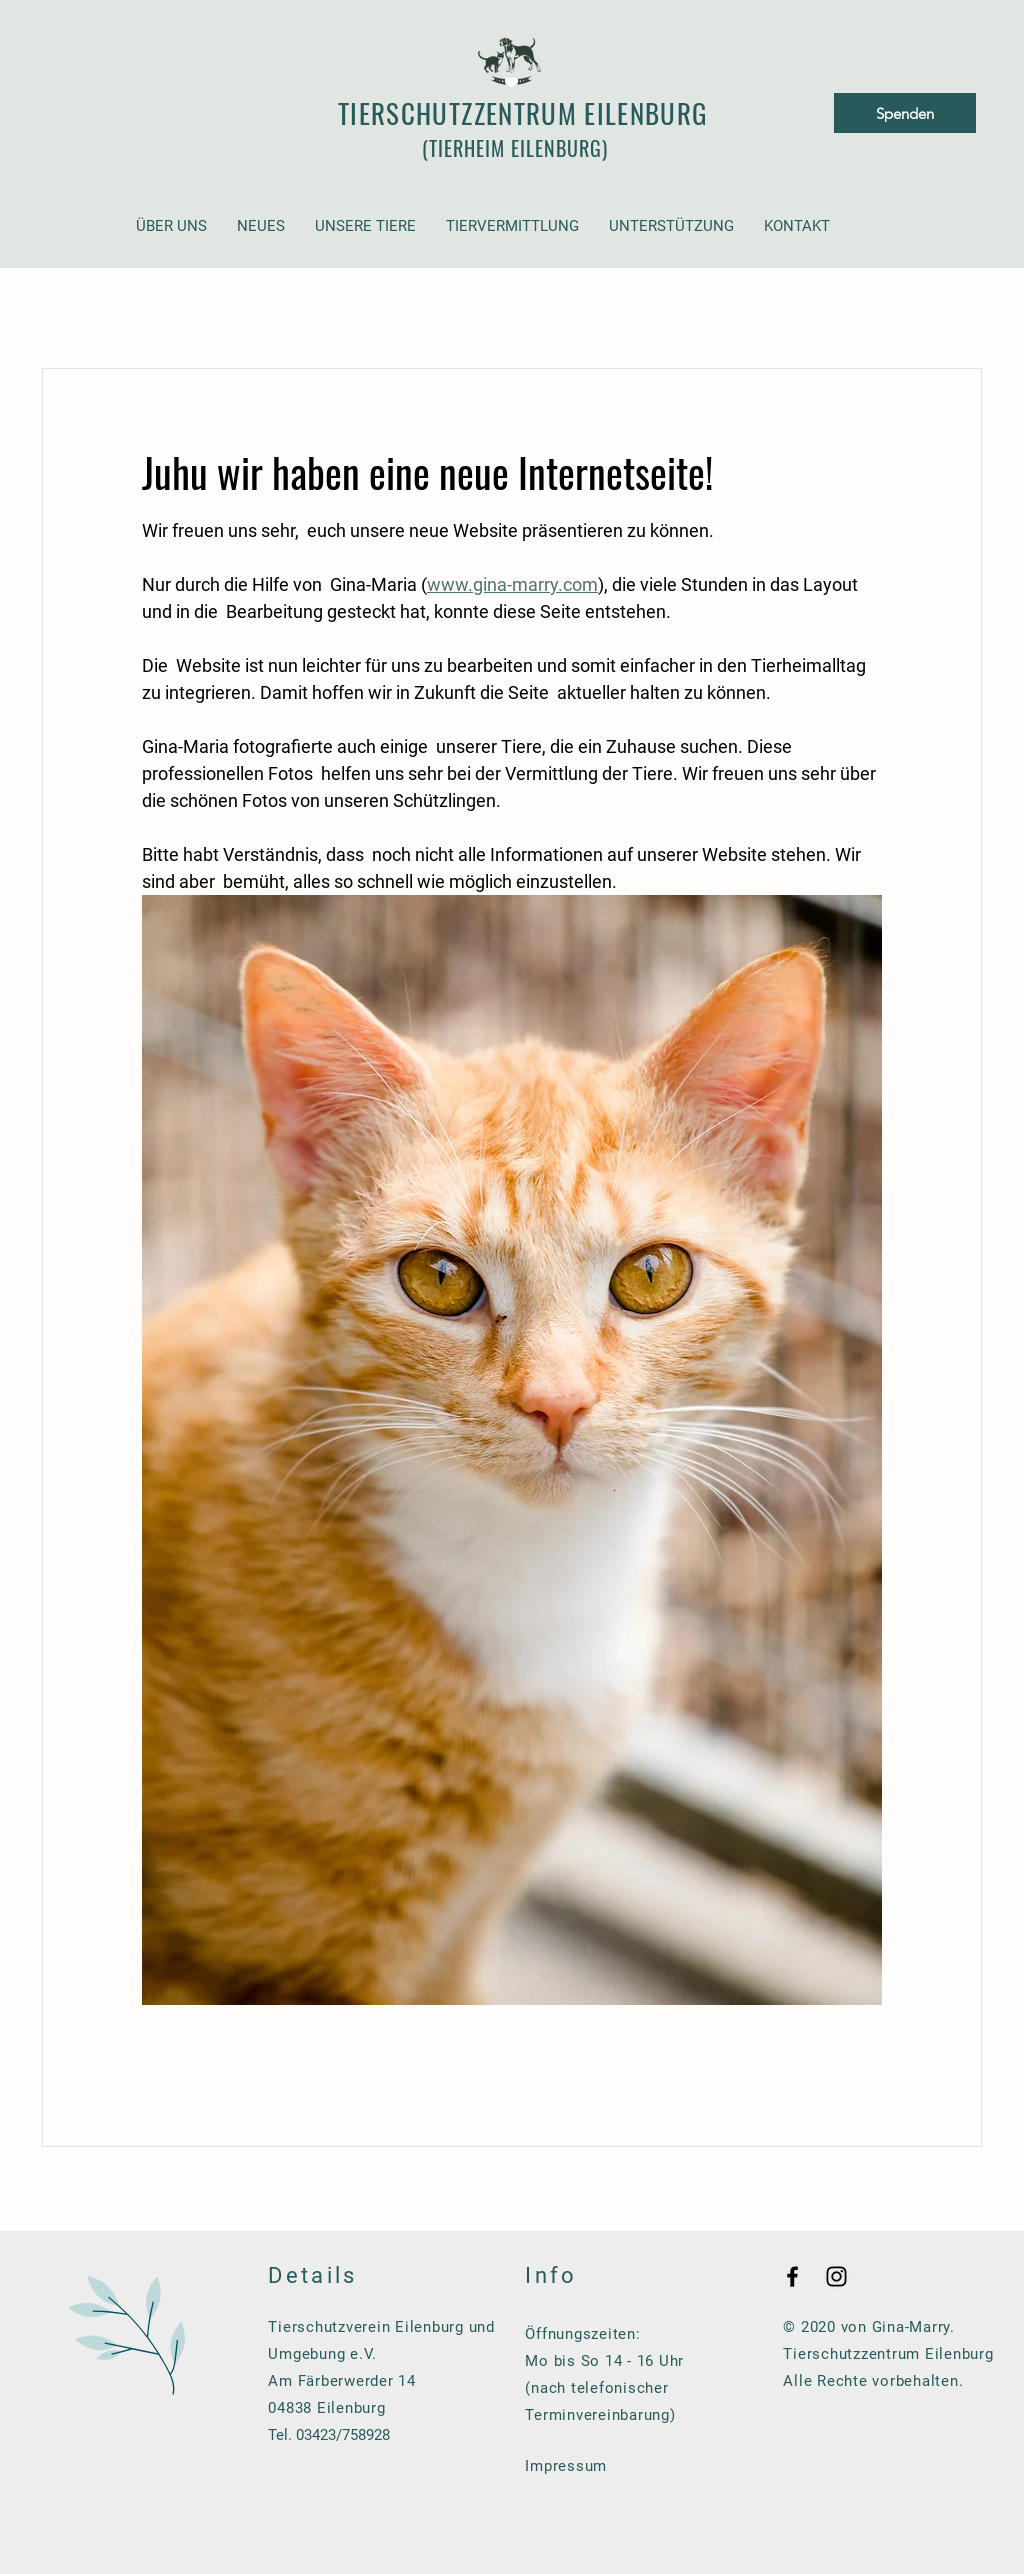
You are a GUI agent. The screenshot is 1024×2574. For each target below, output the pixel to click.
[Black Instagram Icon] (836, 2276)
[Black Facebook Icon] (792, 2276)
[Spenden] (905, 113)
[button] (171, 226)
